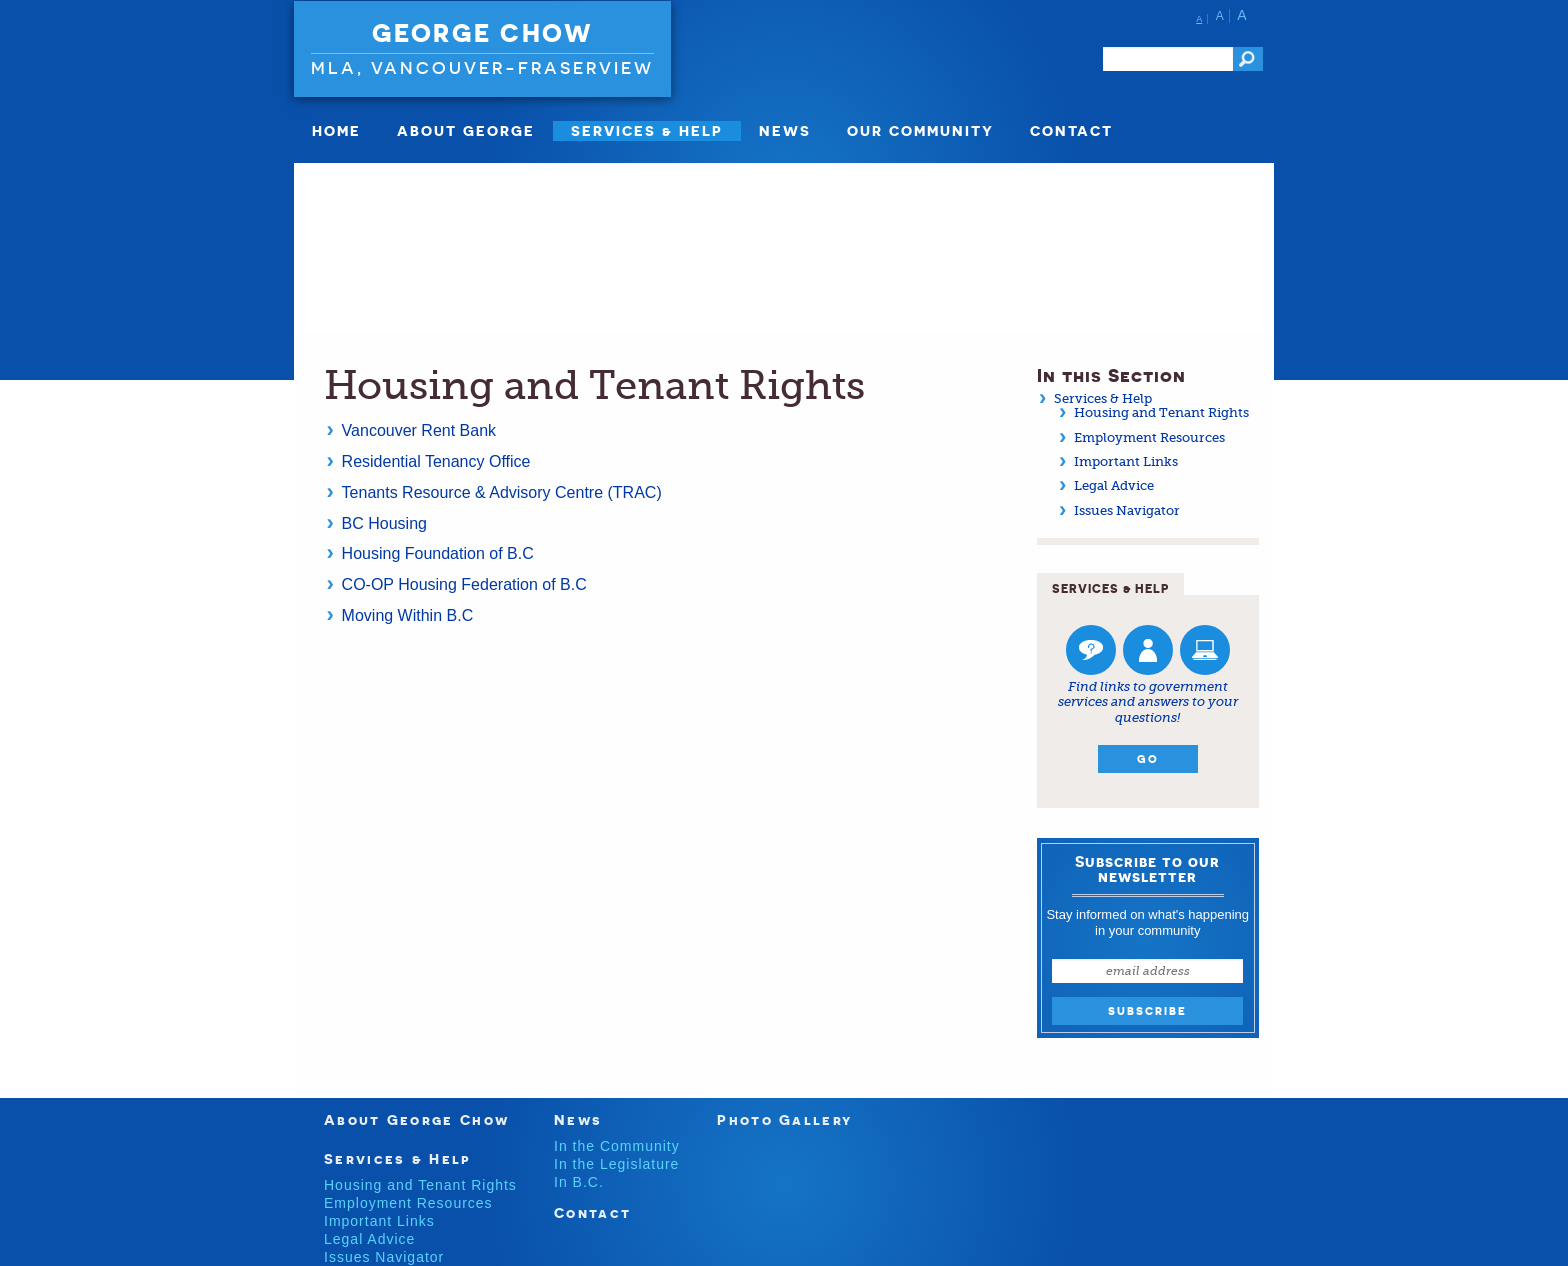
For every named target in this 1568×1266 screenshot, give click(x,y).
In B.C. (579, 1182)
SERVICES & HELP (647, 130)
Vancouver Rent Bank (419, 430)
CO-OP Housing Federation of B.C (467, 584)
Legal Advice (1114, 485)
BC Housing (384, 523)
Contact (1071, 130)
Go (1148, 759)
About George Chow (416, 1119)
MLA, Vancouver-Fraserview (482, 67)
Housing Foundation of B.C (440, 553)
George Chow (483, 33)
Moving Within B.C (410, 615)
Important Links (1126, 461)
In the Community (617, 1146)
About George (466, 130)
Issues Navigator (1127, 510)
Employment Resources (1149, 437)
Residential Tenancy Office (436, 461)
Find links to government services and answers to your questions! (1148, 702)
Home (336, 130)
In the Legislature (616, 1164)
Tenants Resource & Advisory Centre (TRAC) (502, 492)
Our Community (920, 130)
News (785, 130)
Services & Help (1103, 398)
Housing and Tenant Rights (1161, 412)
